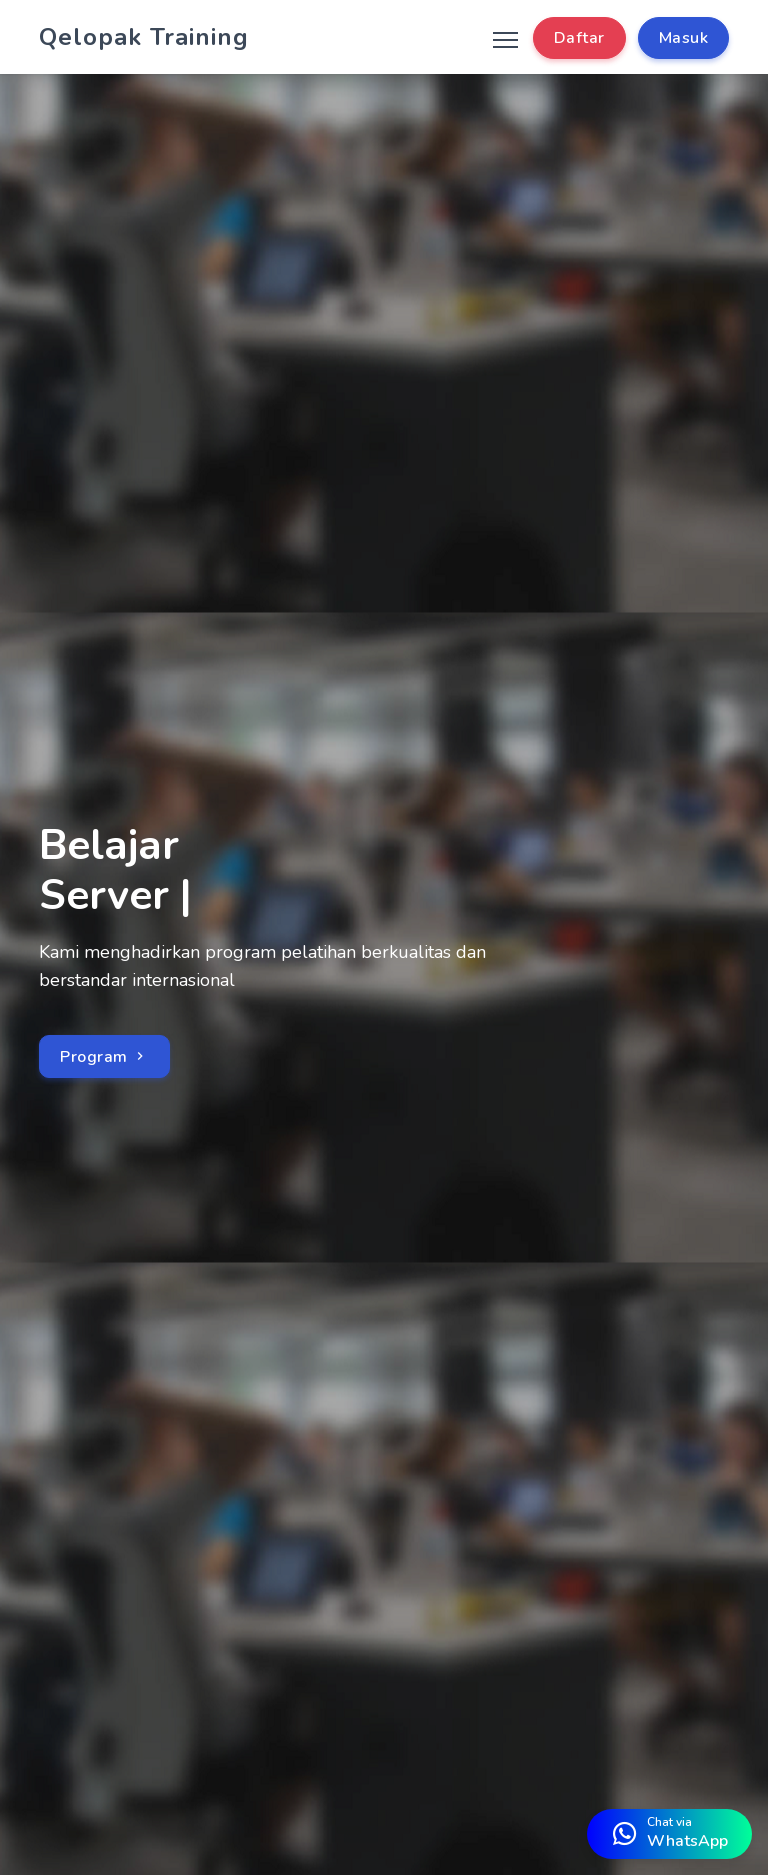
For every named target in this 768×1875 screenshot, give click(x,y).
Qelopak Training (144, 37)
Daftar (579, 38)
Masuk (684, 38)
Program (104, 1057)
